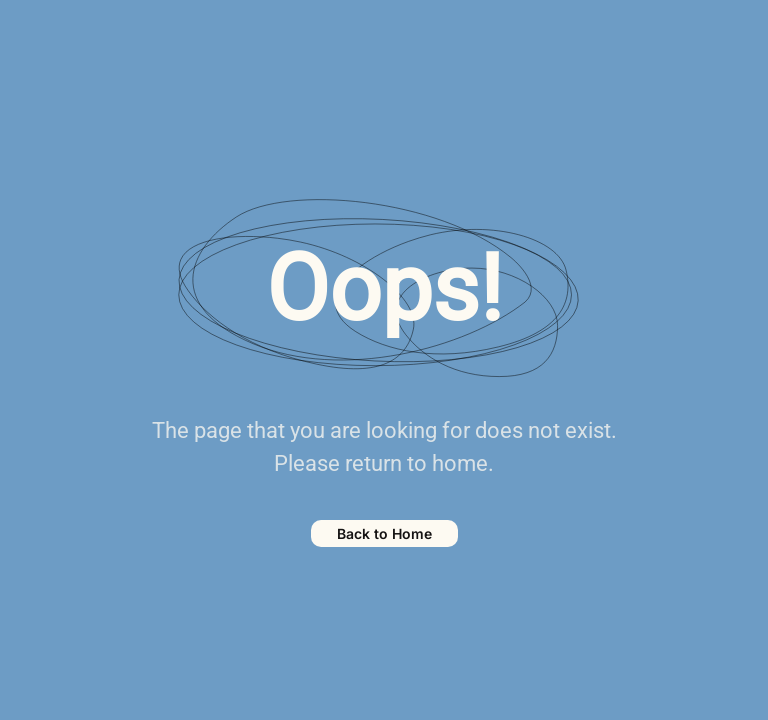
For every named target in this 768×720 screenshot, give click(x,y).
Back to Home (384, 533)
